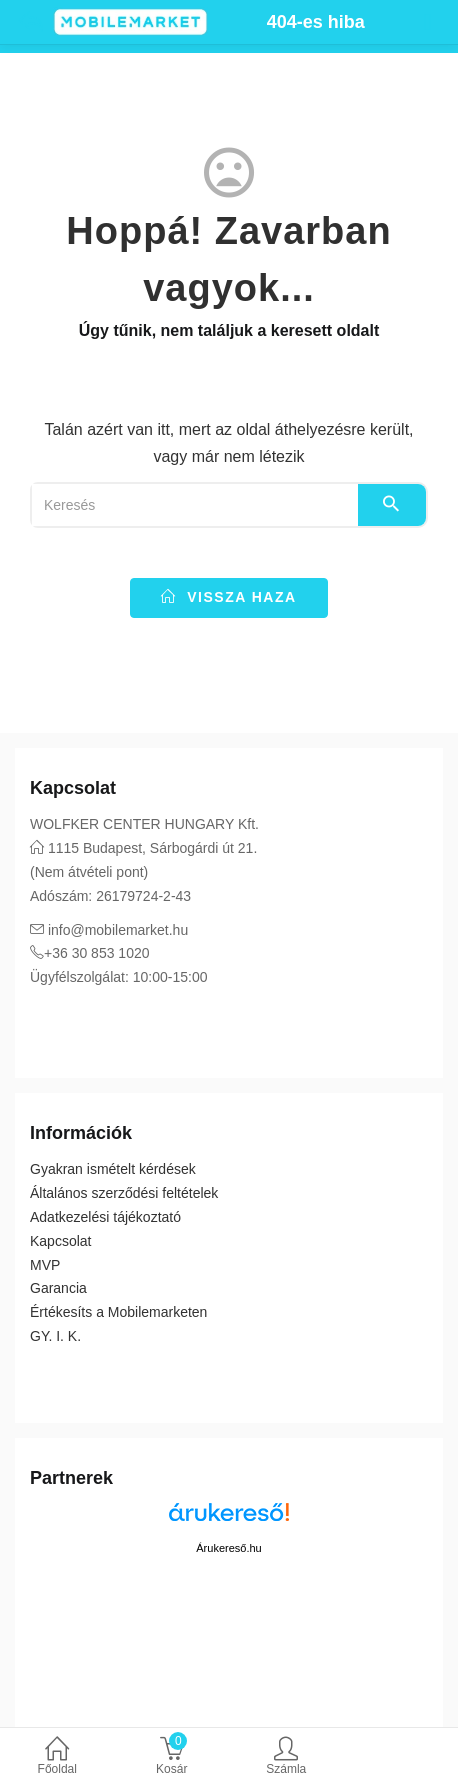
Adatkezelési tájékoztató (105, 1217)
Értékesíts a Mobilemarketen (118, 1312)
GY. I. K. (55, 1336)
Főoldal (57, 1757)
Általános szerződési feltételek (124, 1193)
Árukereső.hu (228, 1548)
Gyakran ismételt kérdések (113, 1169)
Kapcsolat (60, 1241)
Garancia (58, 1288)
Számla (286, 1757)
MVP (45, 1265)
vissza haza (228, 597)
